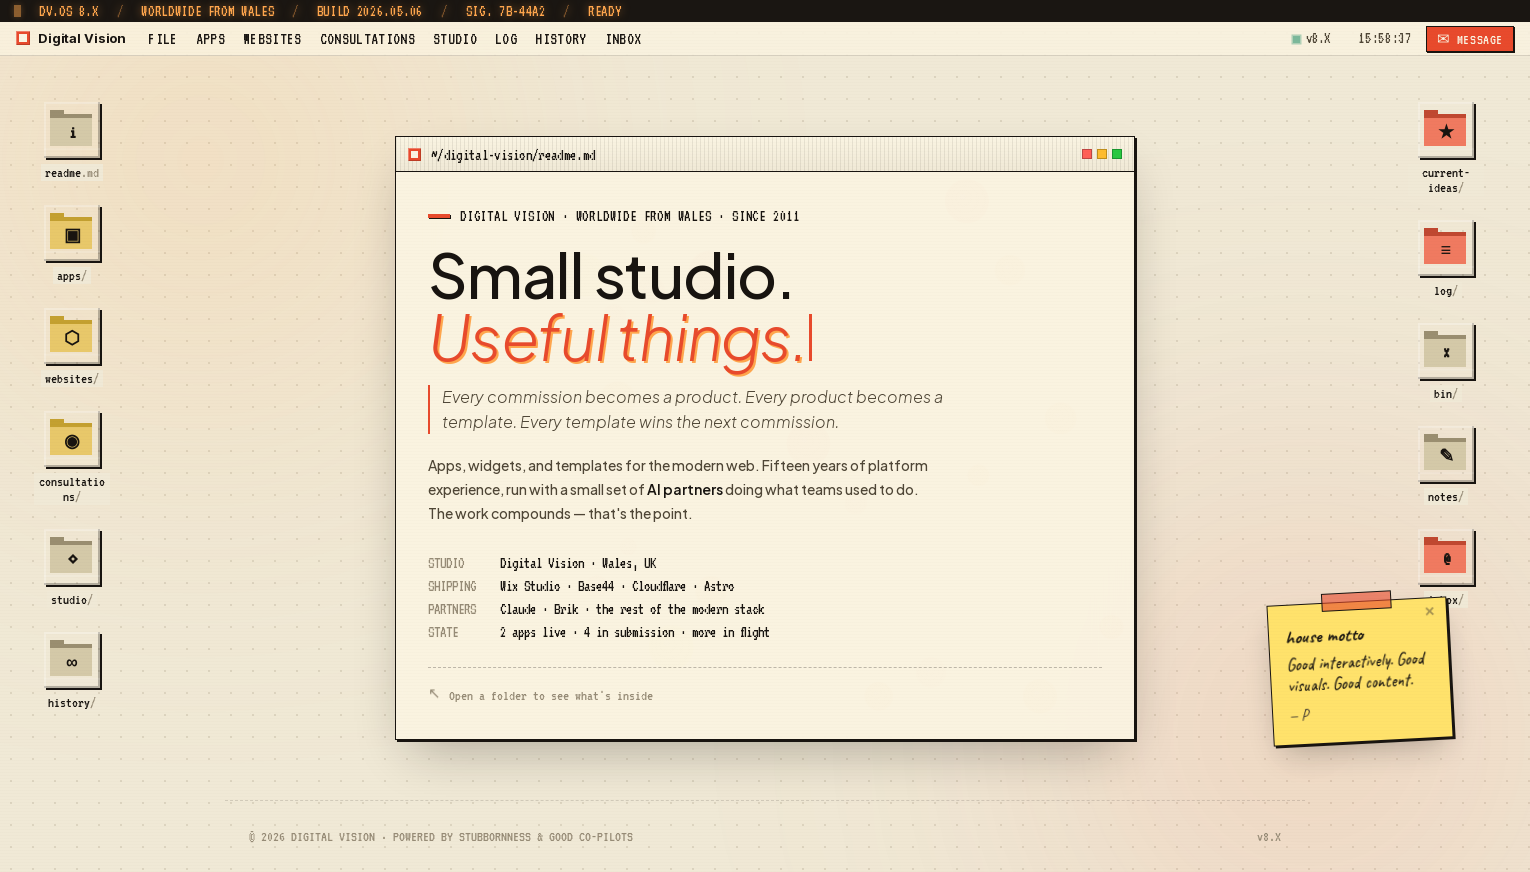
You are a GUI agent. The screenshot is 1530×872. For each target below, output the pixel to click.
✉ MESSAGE (1470, 39)
